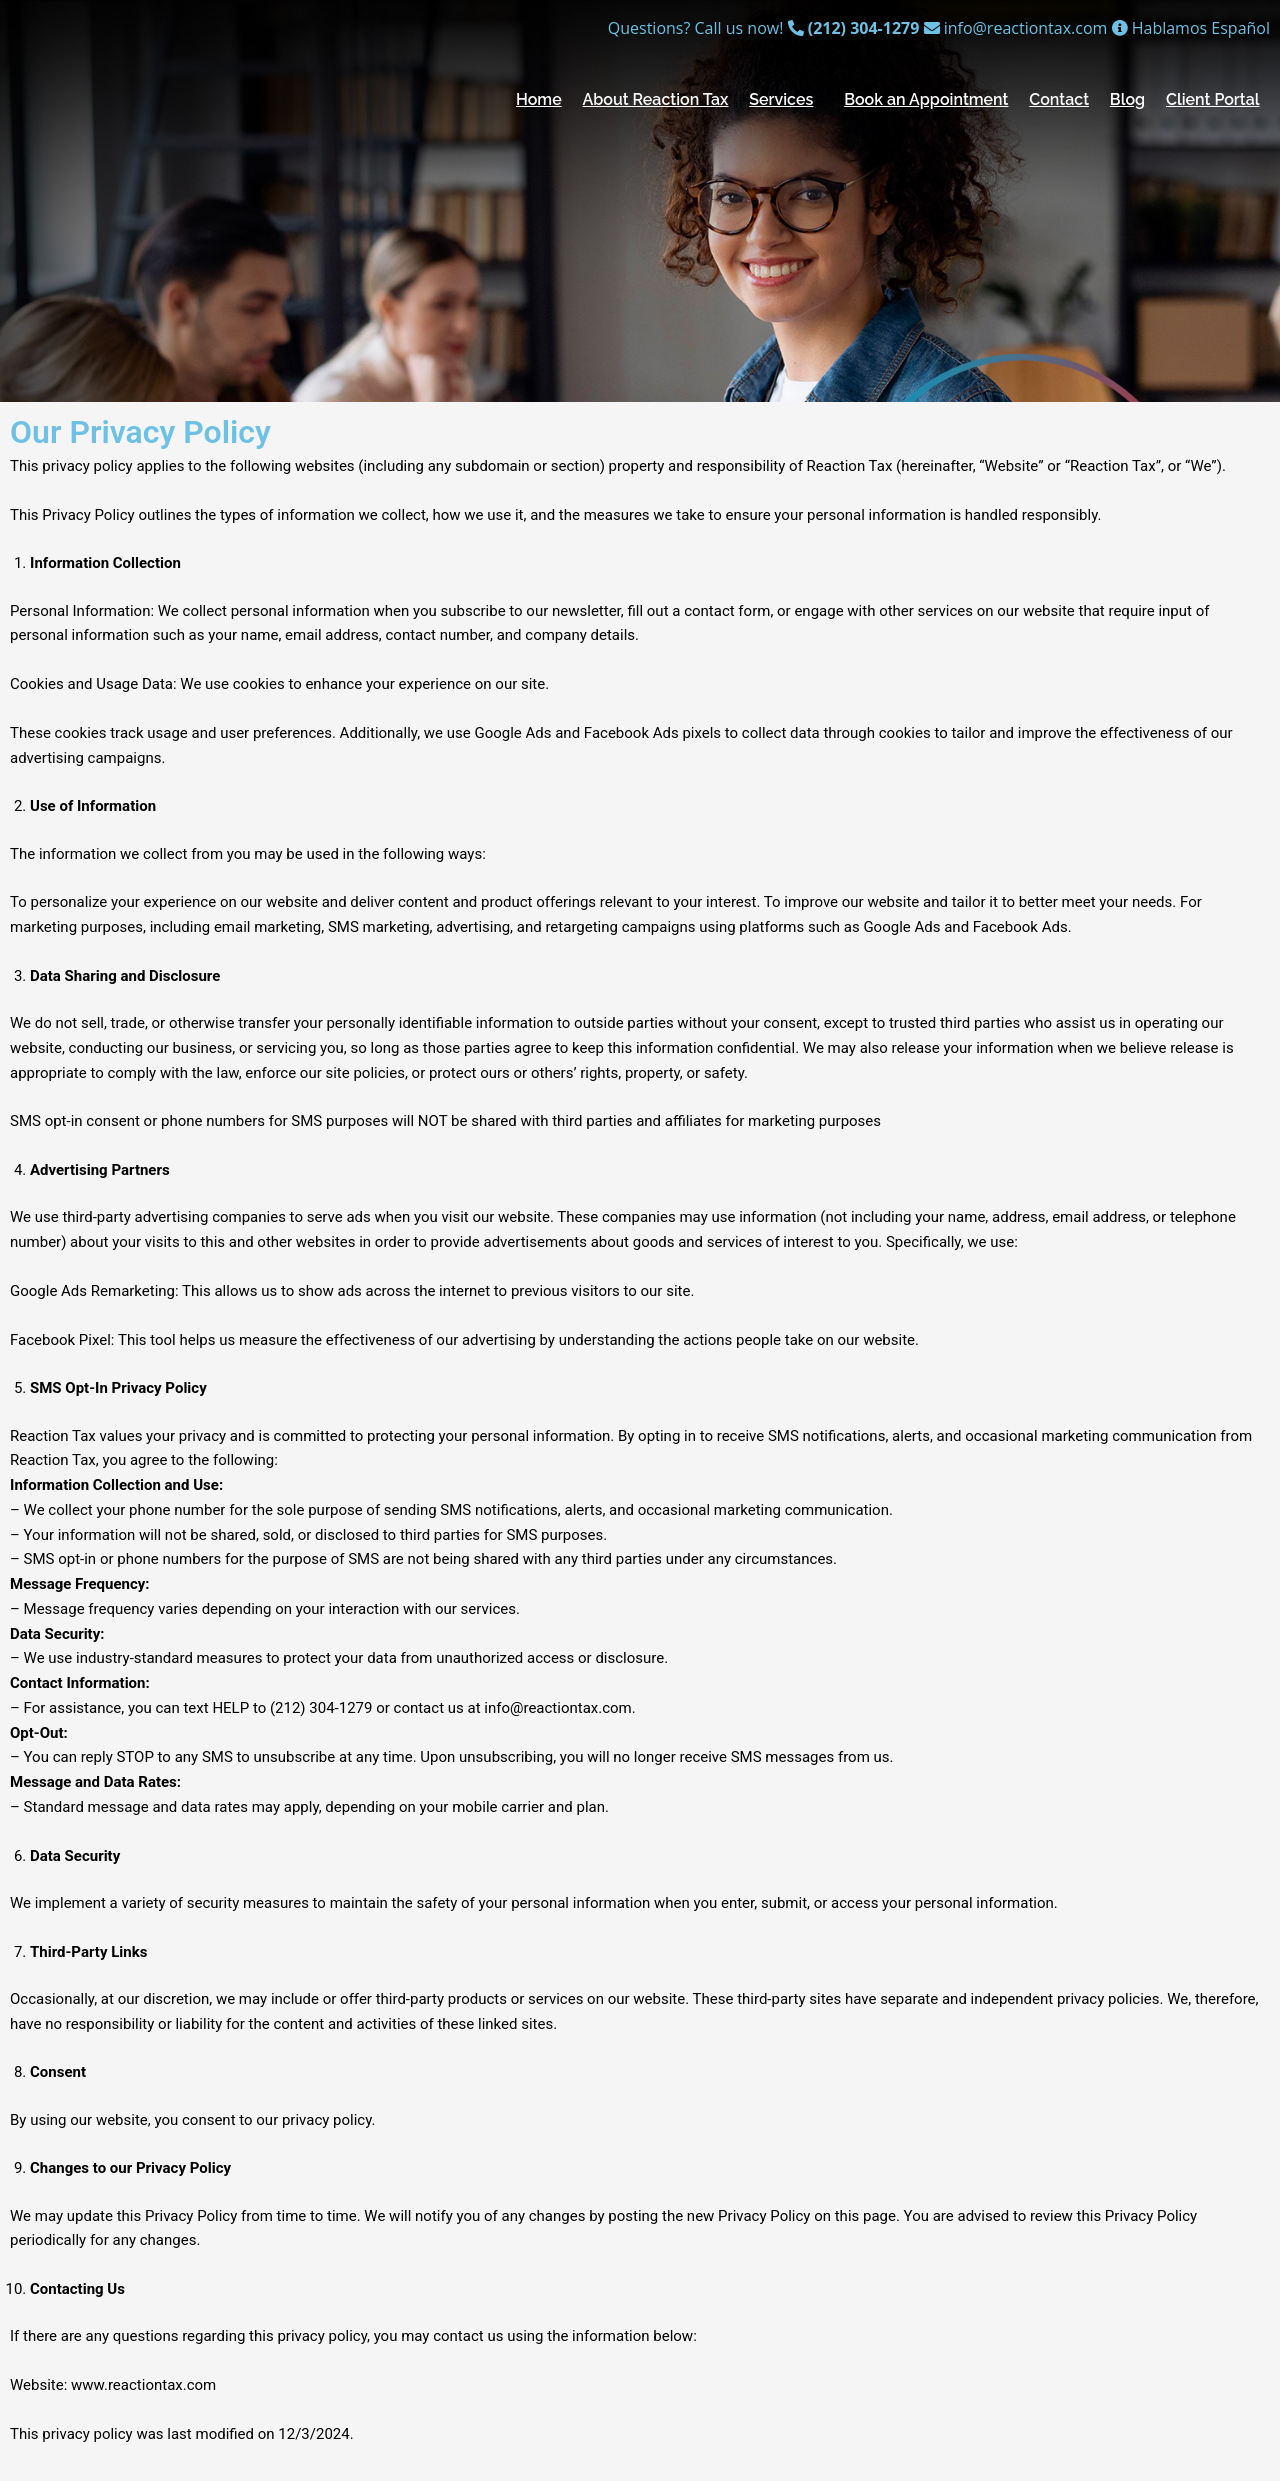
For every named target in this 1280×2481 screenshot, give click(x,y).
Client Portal (1213, 99)
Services (781, 99)
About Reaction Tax (656, 99)
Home (539, 99)
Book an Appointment (926, 99)
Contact (1059, 99)
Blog (1127, 99)
